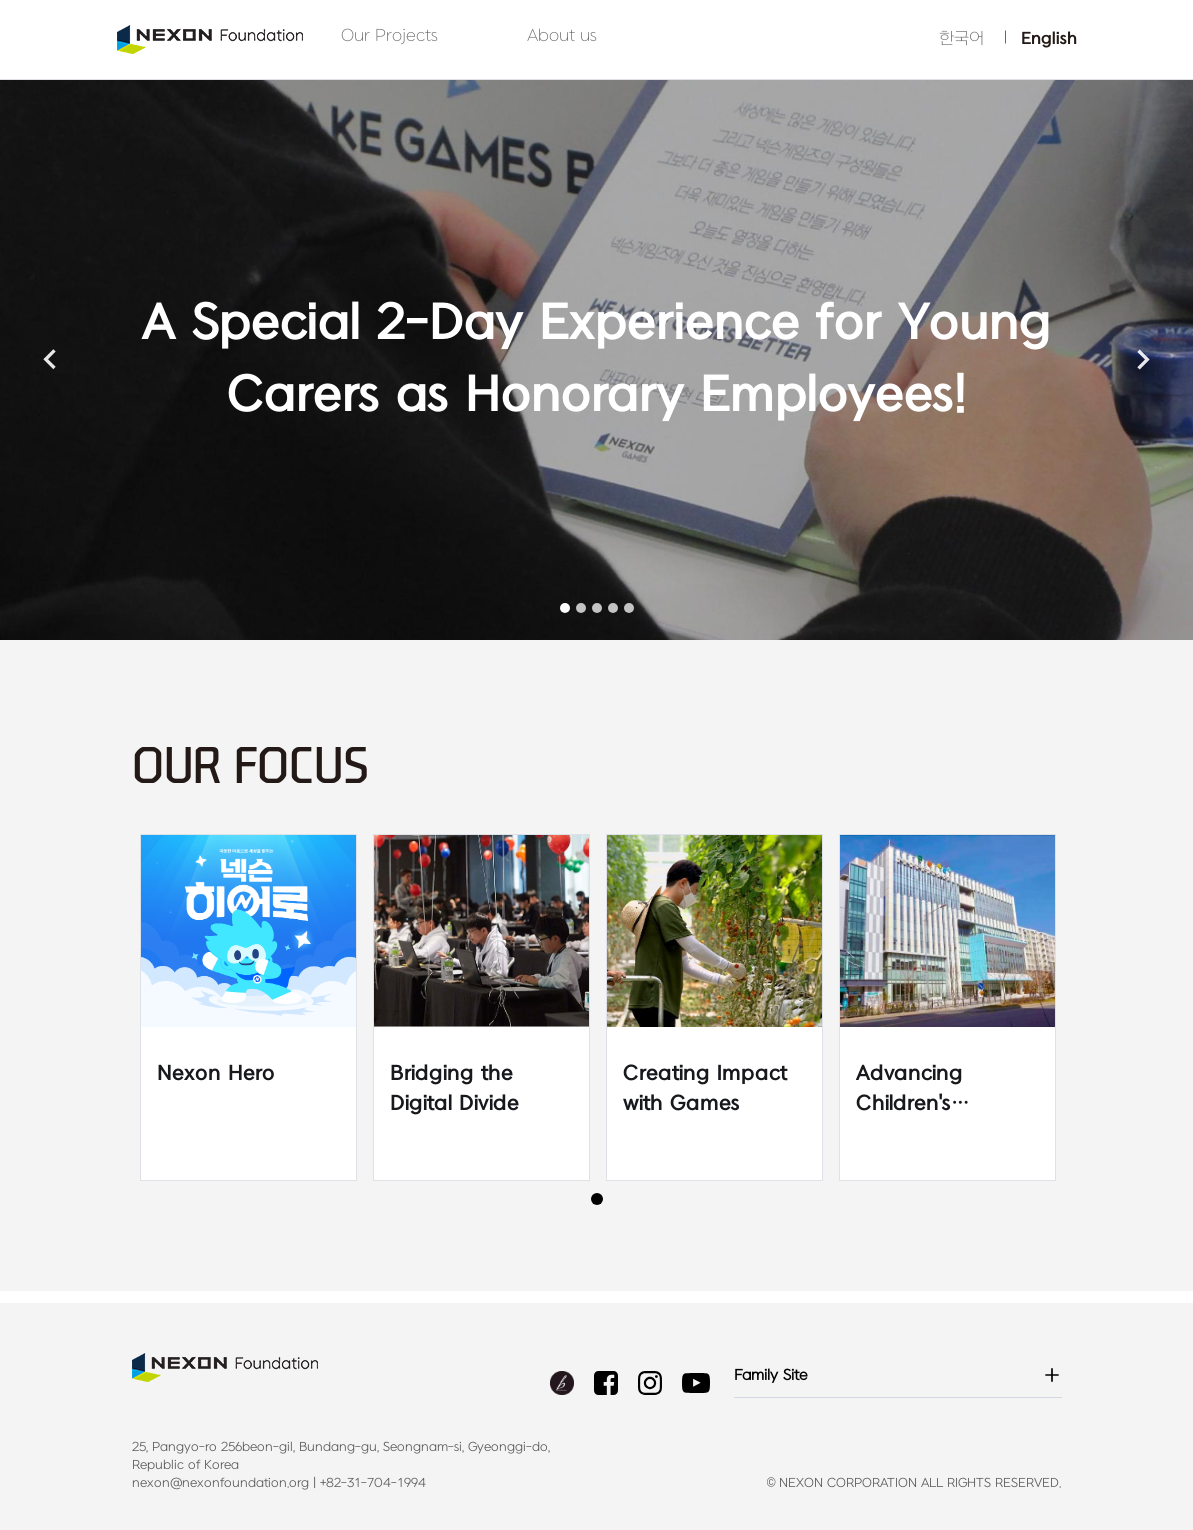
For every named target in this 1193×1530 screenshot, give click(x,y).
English (1049, 39)
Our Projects (389, 36)
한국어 (961, 39)
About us (562, 36)
